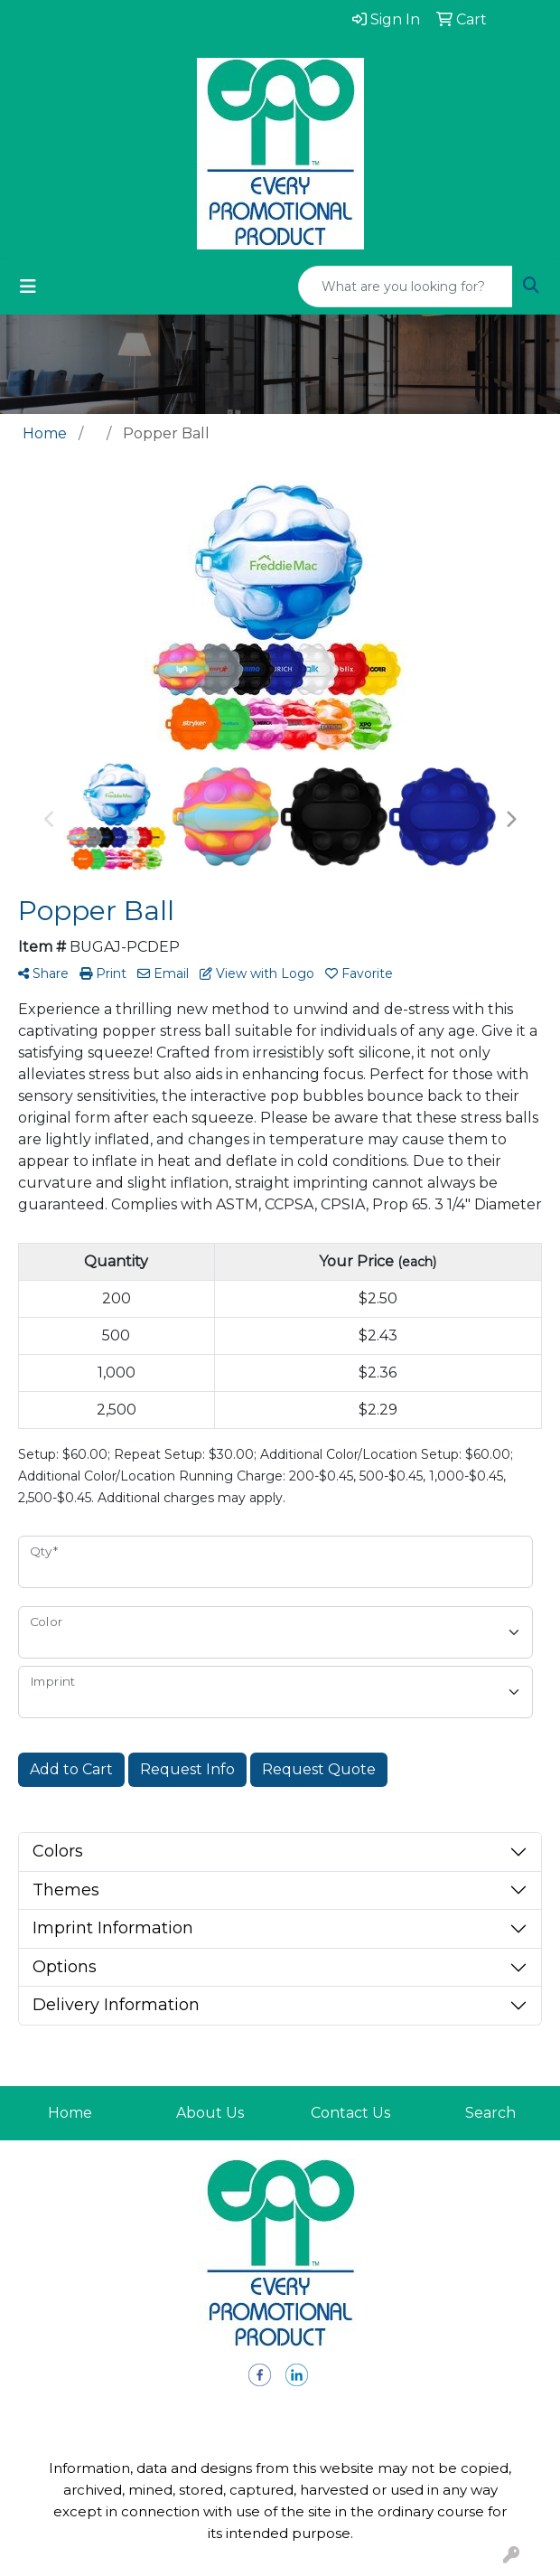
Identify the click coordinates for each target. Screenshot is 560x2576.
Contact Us (350, 2112)
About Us (210, 2112)
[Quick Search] (405, 286)
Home (70, 2112)
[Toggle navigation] (28, 286)
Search (490, 2112)
